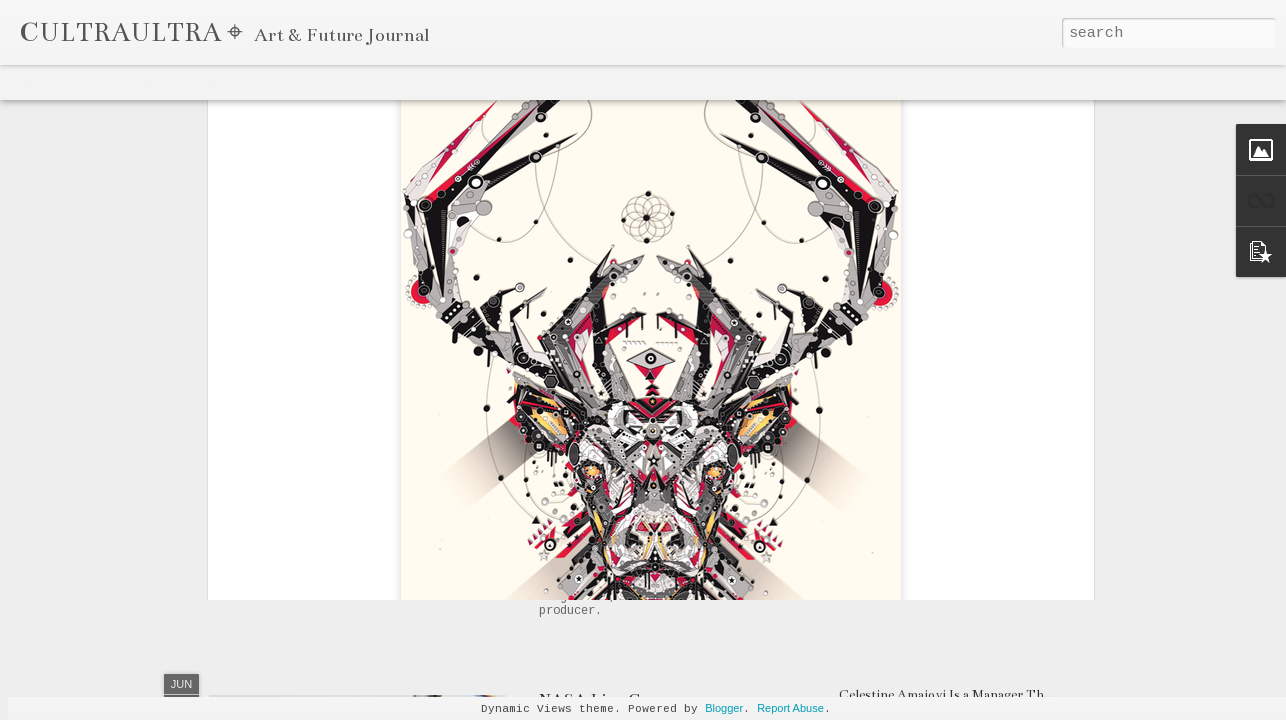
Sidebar (276, 82)
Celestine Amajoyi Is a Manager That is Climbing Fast (997, 695)
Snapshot (340, 82)
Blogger (724, 708)
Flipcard (91, 82)
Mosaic (219, 82)
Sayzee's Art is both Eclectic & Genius (952, 507)
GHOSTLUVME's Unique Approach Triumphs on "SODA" (1015, 471)
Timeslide (411, 82)
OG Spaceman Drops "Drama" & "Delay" (686, 488)
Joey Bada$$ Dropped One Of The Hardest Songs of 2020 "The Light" (1043, 543)
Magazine (157, 82)
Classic (31, 82)
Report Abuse (790, 708)
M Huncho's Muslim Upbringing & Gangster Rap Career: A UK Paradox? (1054, 579)
